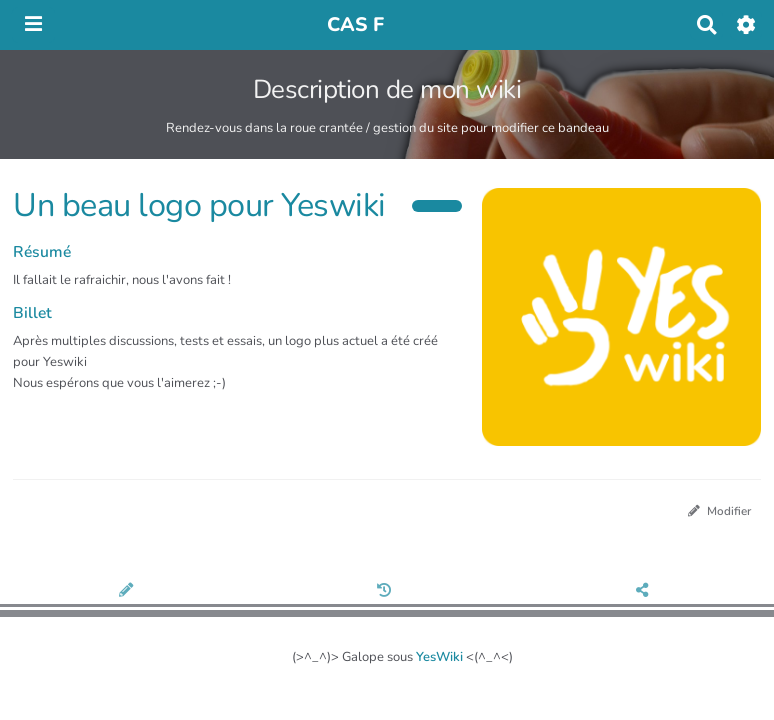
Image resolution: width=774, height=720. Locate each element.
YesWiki (439, 657)
